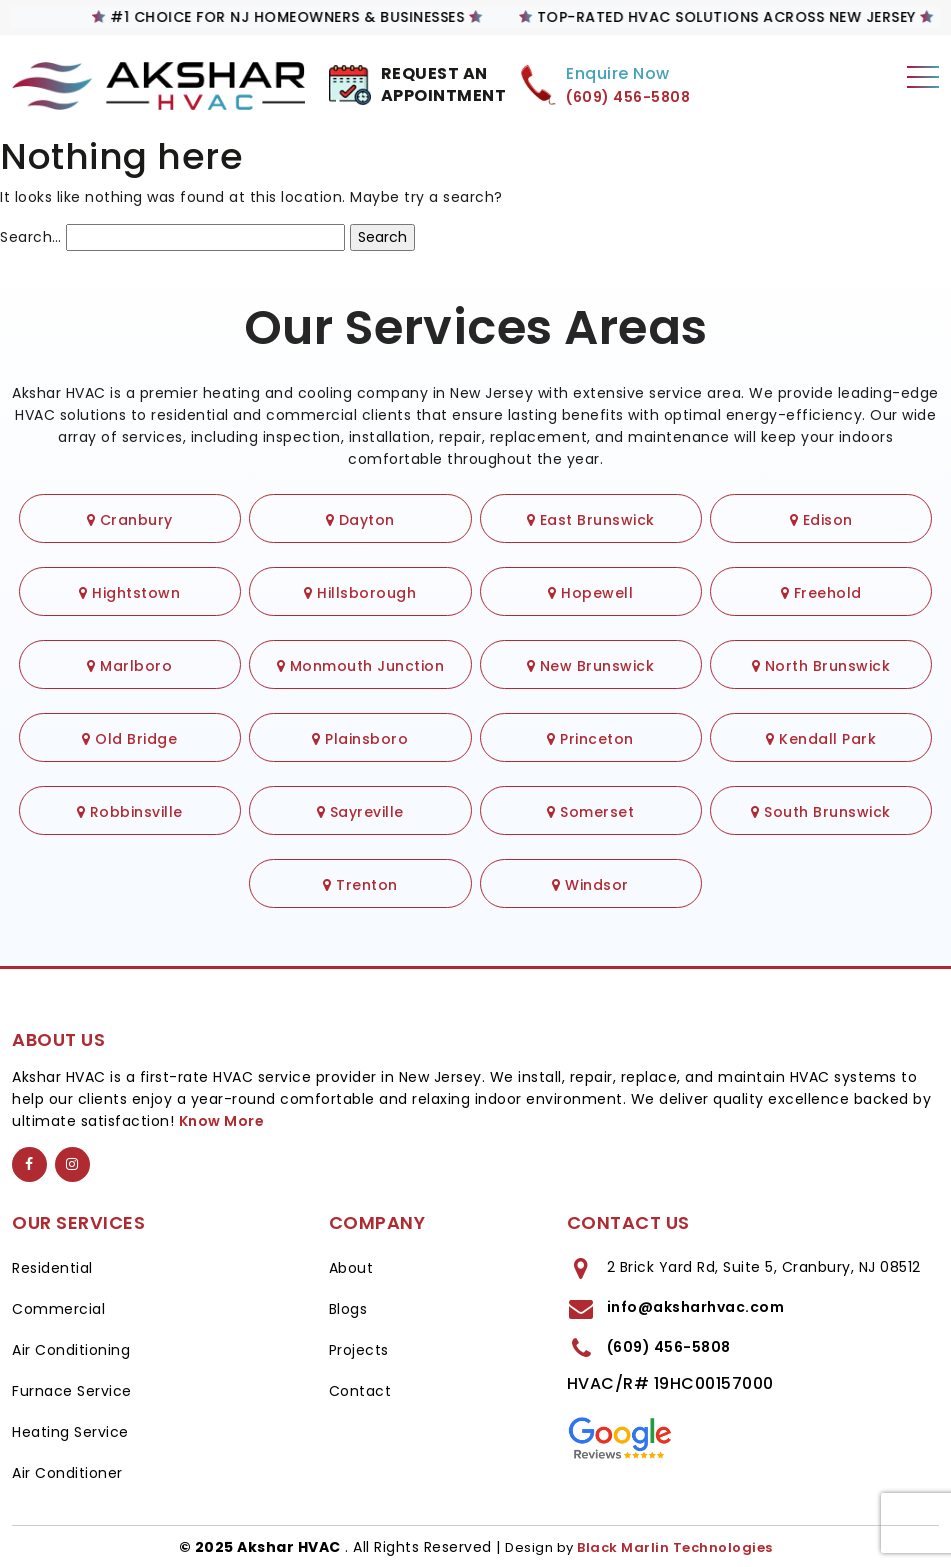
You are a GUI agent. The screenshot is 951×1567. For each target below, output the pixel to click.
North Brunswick (821, 666)
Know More (222, 1121)
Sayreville (360, 812)
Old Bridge (129, 739)
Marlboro (129, 666)
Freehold (821, 593)
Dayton (360, 520)
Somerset (590, 812)
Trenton (360, 885)
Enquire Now (618, 73)
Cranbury (130, 520)
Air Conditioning (71, 1350)
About (351, 1268)
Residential (52, 1268)
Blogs (348, 1309)
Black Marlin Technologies (675, 1547)
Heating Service (70, 1432)
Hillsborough (360, 593)
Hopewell (590, 593)
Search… (31, 237)
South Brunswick (821, 812)
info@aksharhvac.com (696, 1307)
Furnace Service (72, 1391)
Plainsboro (360, 739)
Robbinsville (130, 812)
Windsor (590, 885)
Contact (360, 1391)
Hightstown (129, 593)
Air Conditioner (67, 1473)
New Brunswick (591, 666)
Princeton (590, 739)
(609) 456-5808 (669, 1347)
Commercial (58, 1309)
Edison (821, 520)
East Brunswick (591, 520)
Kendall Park (821, 739)
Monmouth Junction (361, 666)
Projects (359, 1350)
